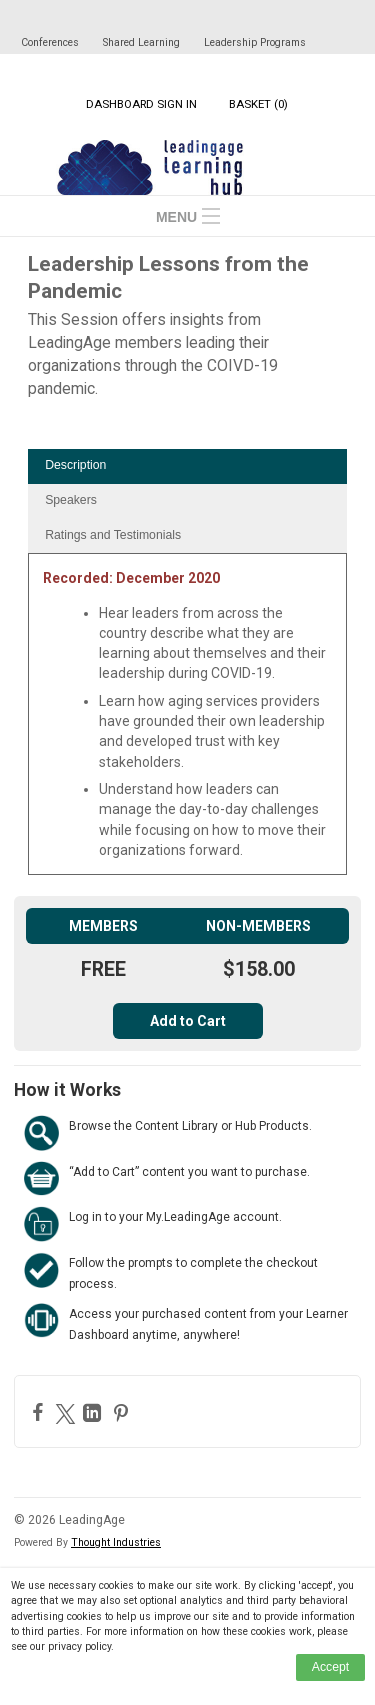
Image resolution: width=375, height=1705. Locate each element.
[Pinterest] (123, 1413)
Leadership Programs (255, 42)
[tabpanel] (187, 721)
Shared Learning (141, 42)
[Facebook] (40, 1412)
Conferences (50, 42)
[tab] (187, 466)
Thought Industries (116, 1542)
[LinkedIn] (94, 1413)
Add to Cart (188, 1021)
